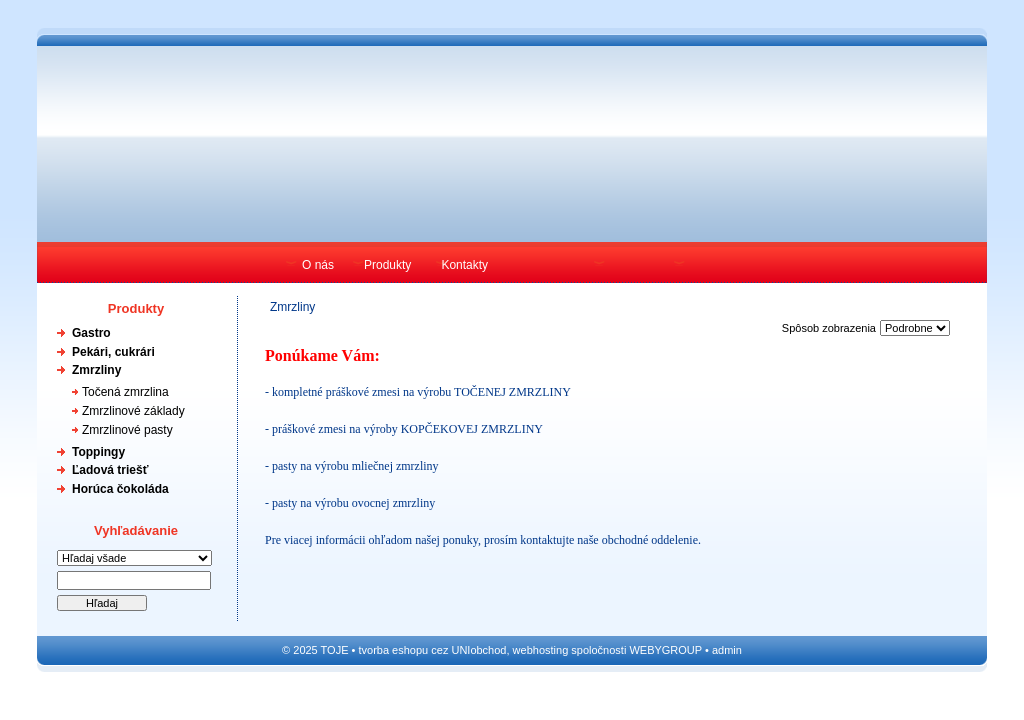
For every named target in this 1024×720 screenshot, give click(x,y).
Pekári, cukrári (113, 352)
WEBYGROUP (665, 650)
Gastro (91, 333)
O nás (318, 265)
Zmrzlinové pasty (127, 430)
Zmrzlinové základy (133, 411)
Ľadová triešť (110, 470)
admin (727, 650)
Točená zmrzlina (125, 392)
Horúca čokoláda (120, 489)
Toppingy (98, 452)
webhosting (541, 650)
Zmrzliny (96, 370)
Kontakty (464, 265)
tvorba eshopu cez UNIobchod (432, 650)
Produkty (387, 265)
